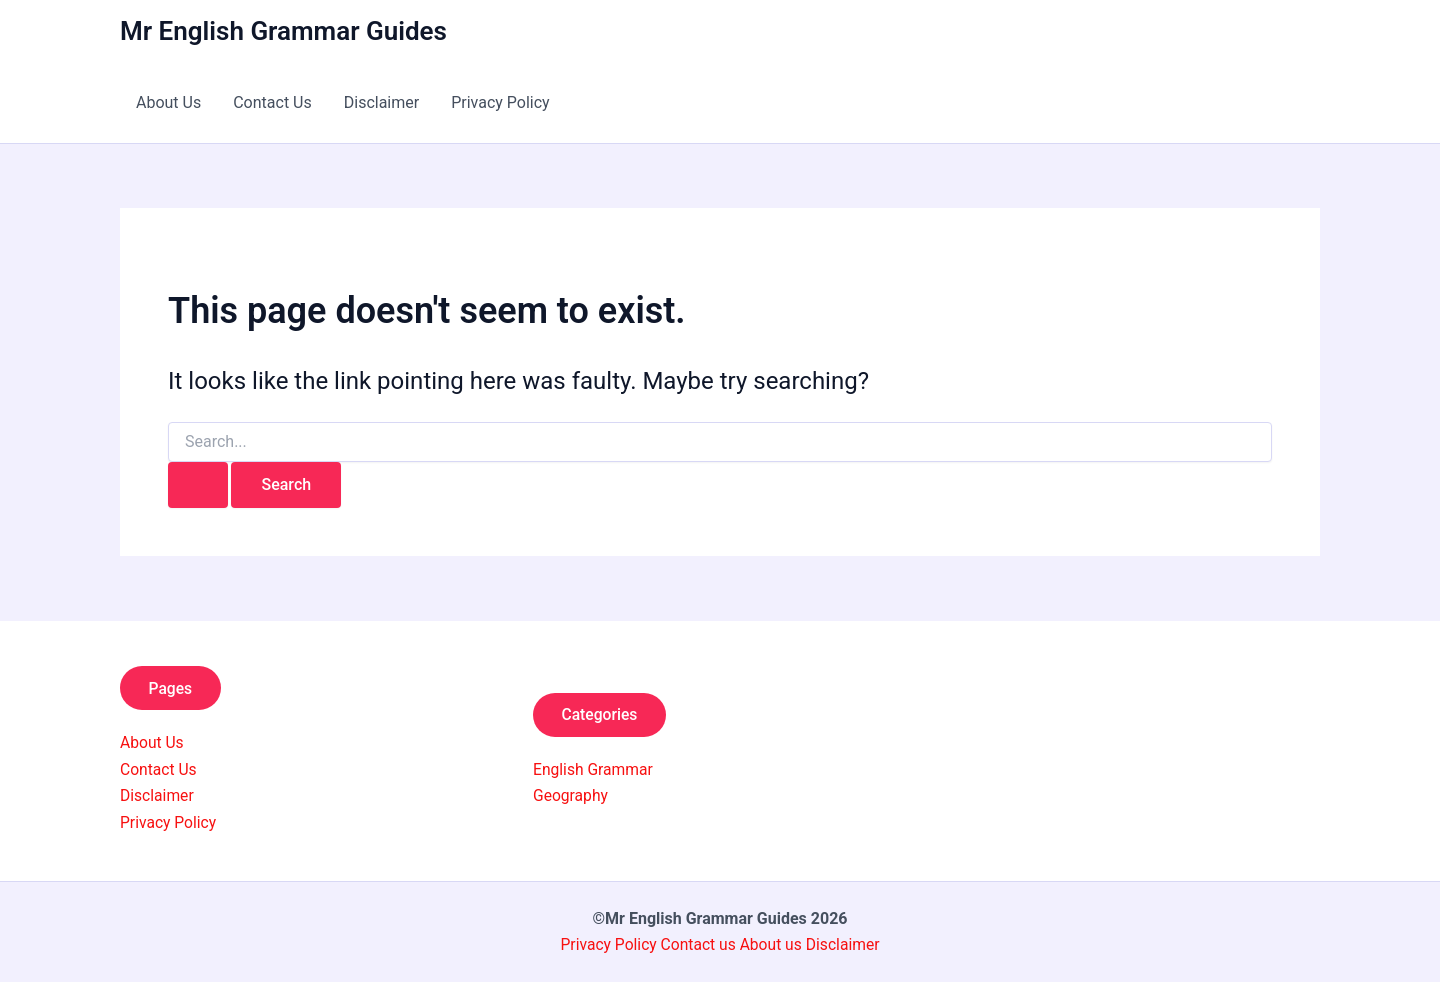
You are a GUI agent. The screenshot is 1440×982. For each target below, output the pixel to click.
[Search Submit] (198, 485)
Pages (172, 687)
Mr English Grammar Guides (283, 31)
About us (772, 944)
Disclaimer (381, 102)
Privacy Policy (500, 102)
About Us (168, 102)
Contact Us (272, 102)
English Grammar (594, 769)
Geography (571, 795)
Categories (602, 713)
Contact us (699, 944)
